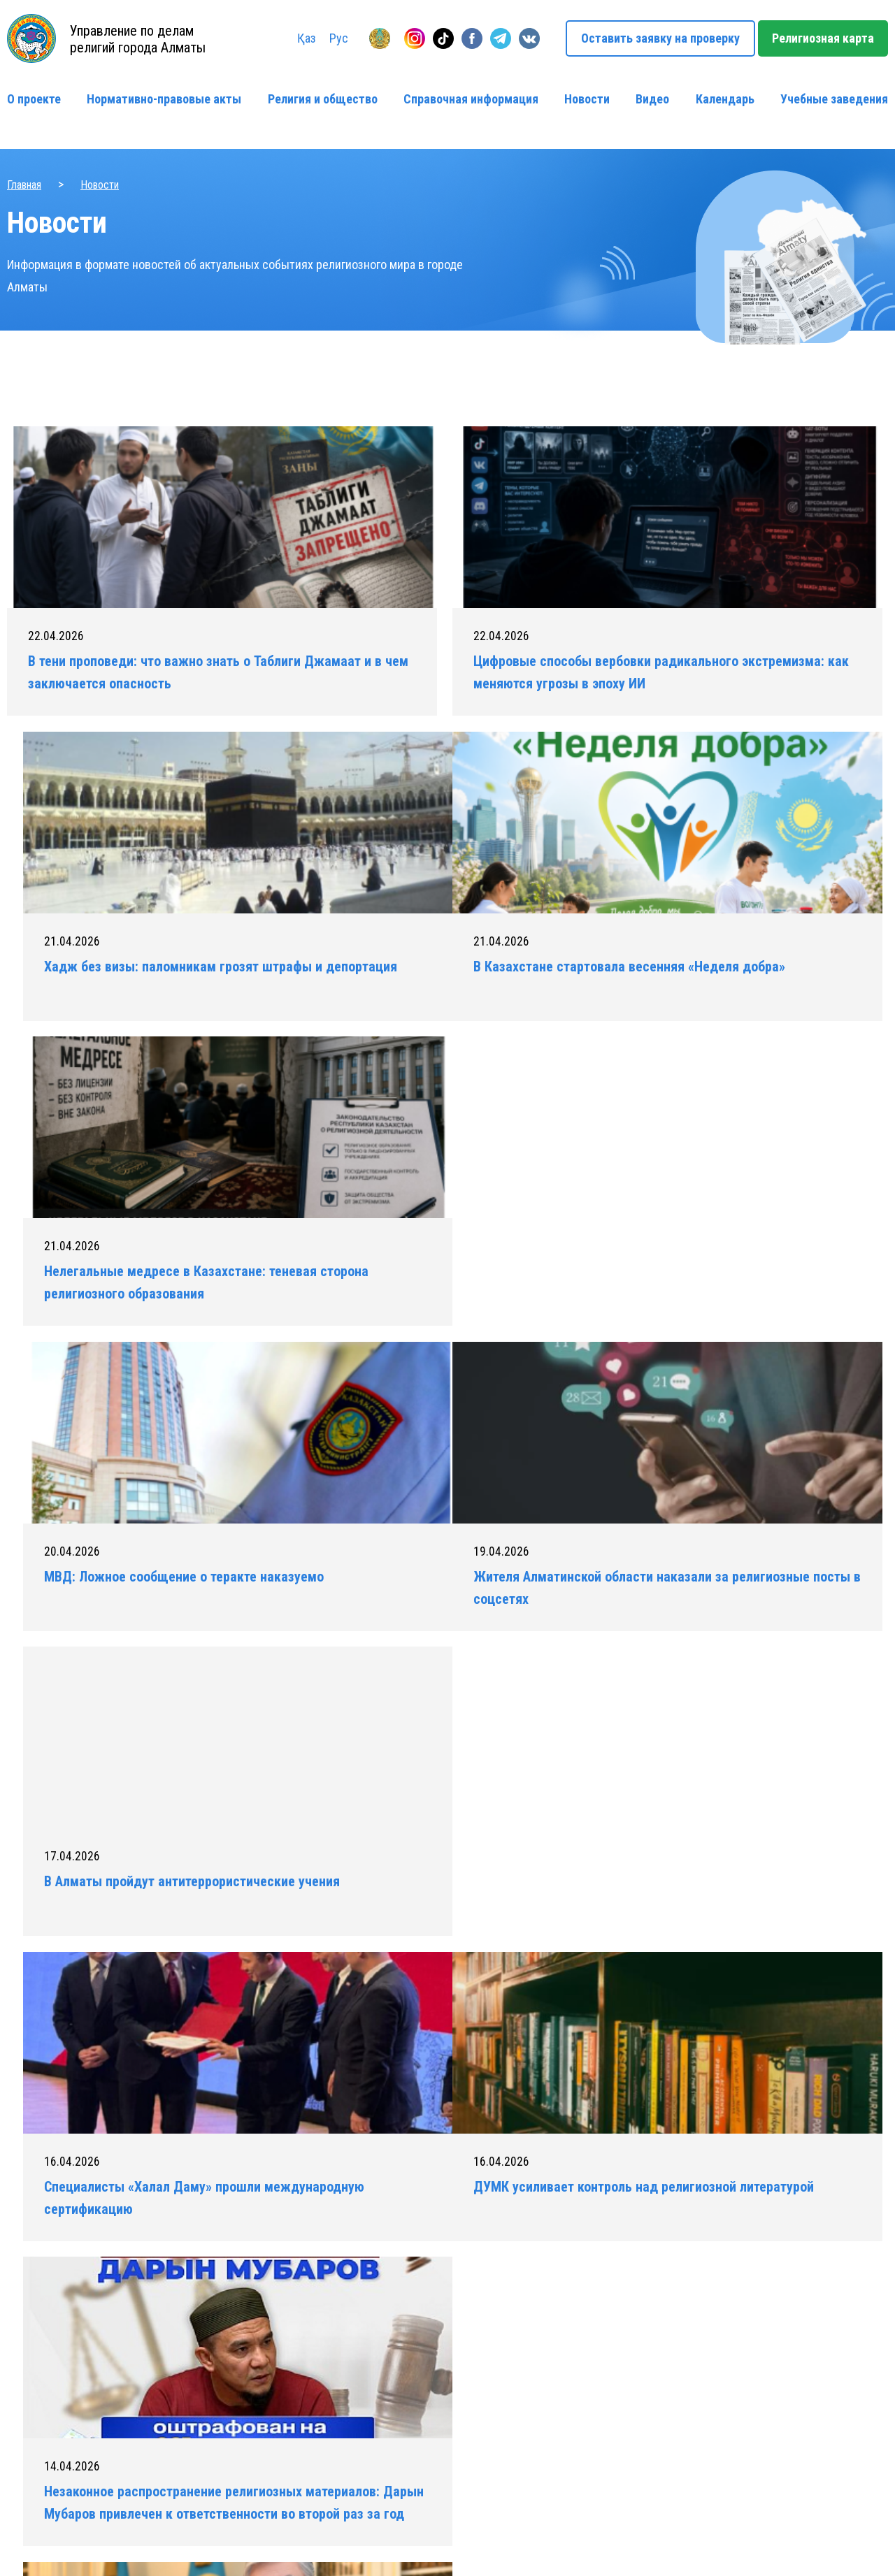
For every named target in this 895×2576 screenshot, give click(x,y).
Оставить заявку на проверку (660, 38)
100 (571, 1715)
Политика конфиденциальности (231, 2542)
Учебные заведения (834, 99)
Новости (587, 99)
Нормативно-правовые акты (164, 99)
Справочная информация (470, 99)
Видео (652, 99)
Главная (24, 184)
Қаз (306, 38)
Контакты (473, 2417)
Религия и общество (323, 99)
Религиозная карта (823, 38)
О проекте (34, 99)
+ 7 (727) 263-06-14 (718, 2372)
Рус (338, 38)
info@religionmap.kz (719, 2439)
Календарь (725, 99)
